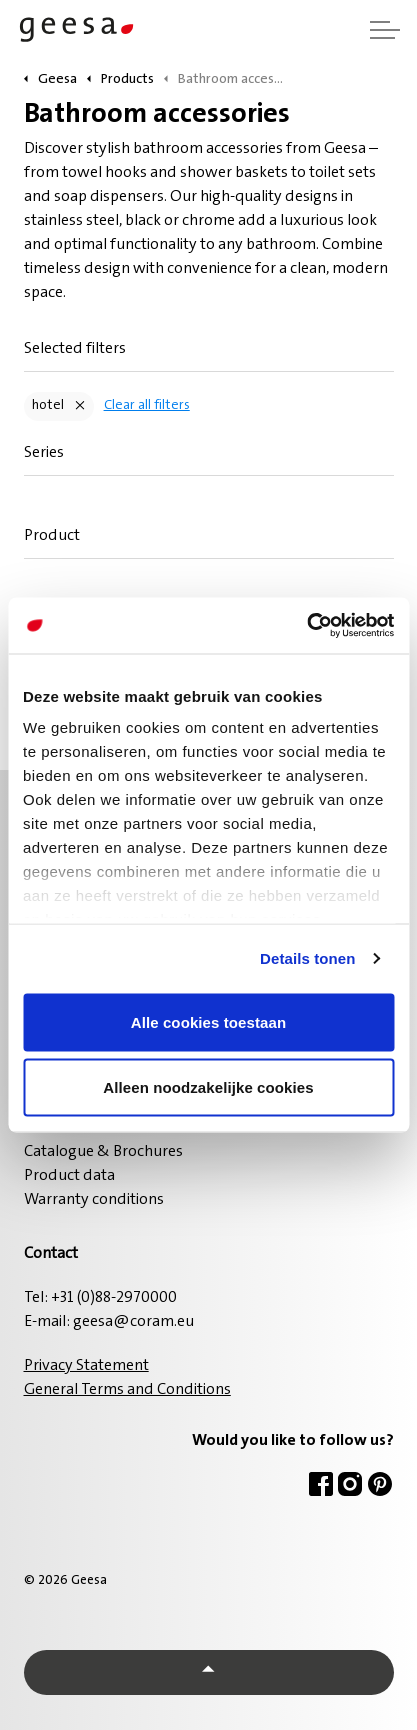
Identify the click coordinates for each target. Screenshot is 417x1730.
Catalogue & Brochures (103, 1152)
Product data (69, 1176)
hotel (48, 406)
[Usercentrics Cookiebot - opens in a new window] (306, 626)
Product (52, 536)
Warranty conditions (94, 1200)
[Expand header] (385, 30)
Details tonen (307, 958)
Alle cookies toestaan (209, 1021)
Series (44, 453)
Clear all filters (147, 406)
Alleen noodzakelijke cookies (208, 1087)
